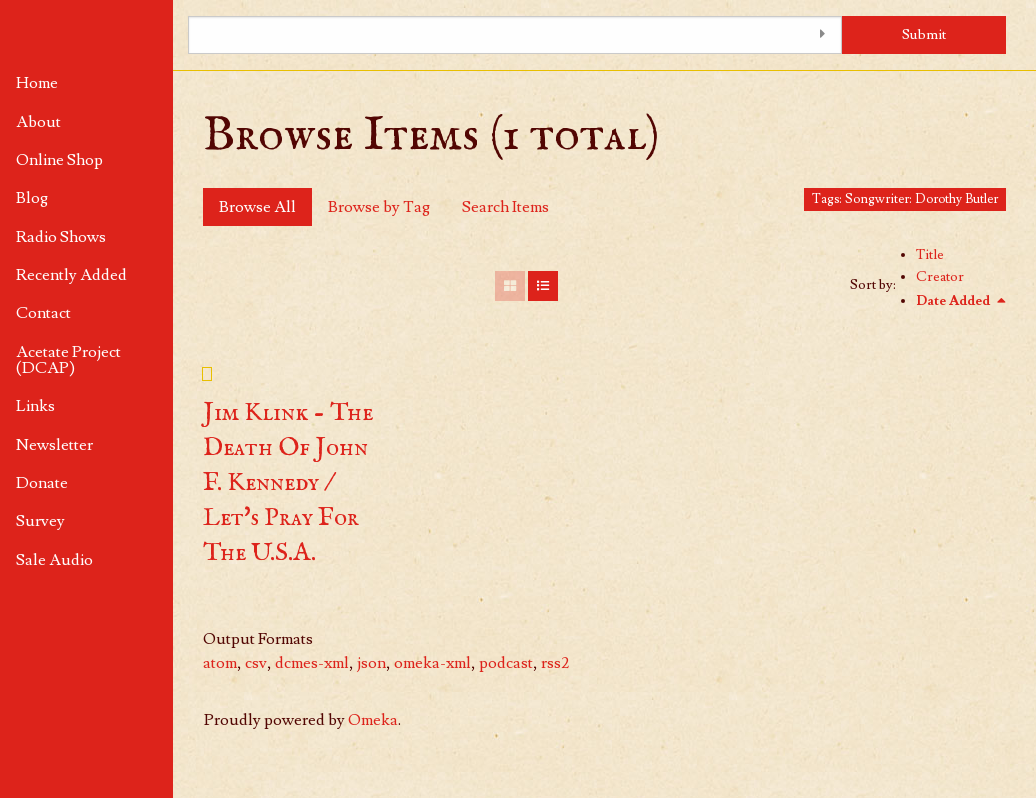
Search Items (505, 207)
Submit (924, 34)
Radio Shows (61, 237)
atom (220, 663)
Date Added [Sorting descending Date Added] (954, 301)
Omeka (373, 720)
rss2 (555, 663)
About (38, 122)
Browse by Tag (379, 207)
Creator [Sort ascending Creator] (940, 277)
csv (256, 663)
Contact (43, 313)
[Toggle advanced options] (822, 35)
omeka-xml (432, 663)
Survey (40, 521)
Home (37, 83)
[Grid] (510, 286)
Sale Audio (54, 560)
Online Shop (59, 160)
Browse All (257, 207)
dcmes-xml (312, 663)
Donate (42, 483)
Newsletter (54, 445)
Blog (32, 198)
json (371, 663)
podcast (506, 663)
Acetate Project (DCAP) (68, 360)
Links (35, 406)
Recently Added (71, 275)
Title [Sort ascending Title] (930, 255)
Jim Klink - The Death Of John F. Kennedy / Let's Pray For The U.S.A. (288, 483)
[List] (543, 286)
